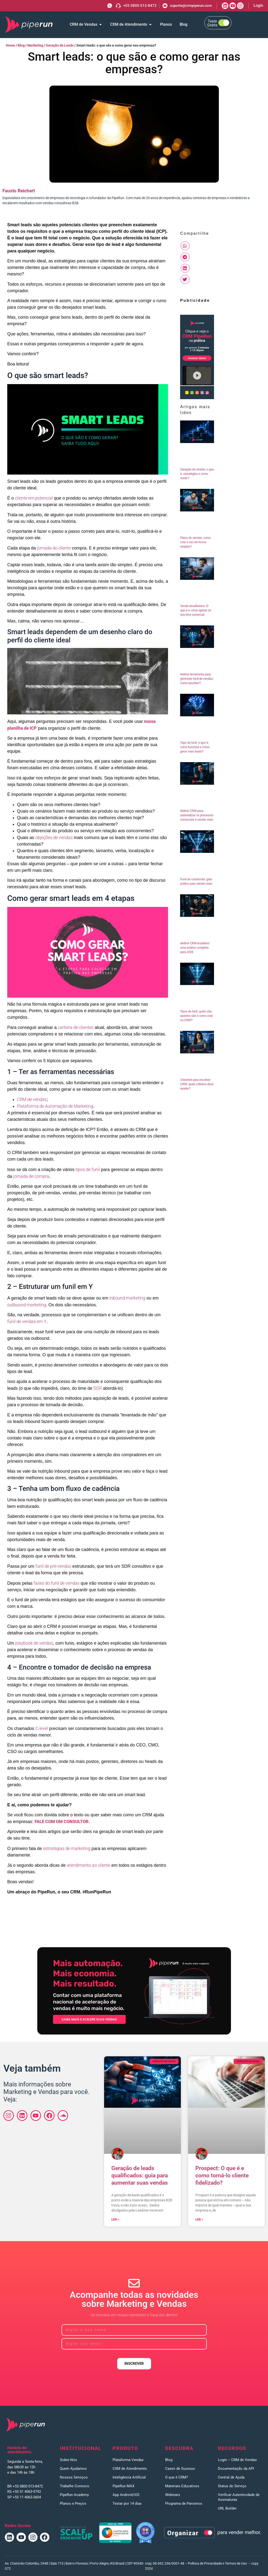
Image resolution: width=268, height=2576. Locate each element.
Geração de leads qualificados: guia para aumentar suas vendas (139, 2175)
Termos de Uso (236, 2563)
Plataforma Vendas (128, 2460)
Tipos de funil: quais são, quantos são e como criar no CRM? (196, 1016)
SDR (97, 1388)
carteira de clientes (75, 1027)
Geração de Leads (60, 45)
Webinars (172, 2495)
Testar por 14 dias (127, 2503)
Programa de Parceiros (183, 2503)
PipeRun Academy (74, 2495)
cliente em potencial (34, 498)
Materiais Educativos (182, 2486)
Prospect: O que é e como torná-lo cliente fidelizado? (222, 2175)
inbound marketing (127, 1297)
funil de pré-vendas (53, 1566)
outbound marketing (26, 1304)
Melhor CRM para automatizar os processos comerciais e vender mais (196, 815)
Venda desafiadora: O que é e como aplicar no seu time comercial (195, 610)
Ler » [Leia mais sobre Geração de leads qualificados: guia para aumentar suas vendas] (115, 2219)
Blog (21, 45)
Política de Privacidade (205, 2563)
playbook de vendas (34, 1643)
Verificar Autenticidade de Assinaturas (239, 2497)
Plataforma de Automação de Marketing (55, 1106)
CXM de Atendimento (130, 2468)
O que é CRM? (176, 2477)
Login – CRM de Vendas (237, 2460)
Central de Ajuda (231, 2477)
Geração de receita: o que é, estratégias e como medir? (197, 474)
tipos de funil (88, 1169)
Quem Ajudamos (73, 2468)
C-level (41, 1728)
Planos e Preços (73, 2503)
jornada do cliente (54, 547)
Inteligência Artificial (129, 2477)
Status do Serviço (232, 2486)
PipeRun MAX (123, 2486)
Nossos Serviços (74, 2477)
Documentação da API (236, 2468)
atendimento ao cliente (88, 1865)
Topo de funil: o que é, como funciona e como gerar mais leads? (194, 747)
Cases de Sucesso (180, 2468)
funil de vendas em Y (26, 1321)
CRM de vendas (32, 1099)
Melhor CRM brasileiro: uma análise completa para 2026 (195, 948)
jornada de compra (31, 1176)
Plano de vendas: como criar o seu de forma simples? (195, 542)
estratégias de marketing (66, 1848)
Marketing (35, 45)
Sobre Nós (68, 2460)
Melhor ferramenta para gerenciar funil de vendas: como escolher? (196, 679)
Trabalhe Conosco (74, 2486)
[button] (185, 246)
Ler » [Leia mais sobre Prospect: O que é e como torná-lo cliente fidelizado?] (199, 2219)
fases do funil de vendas (56, 1583)
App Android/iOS (126, 2495)
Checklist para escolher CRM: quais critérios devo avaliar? (196, 1084)
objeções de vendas (54, 837)
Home (10, 45)
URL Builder (227, 2508)
